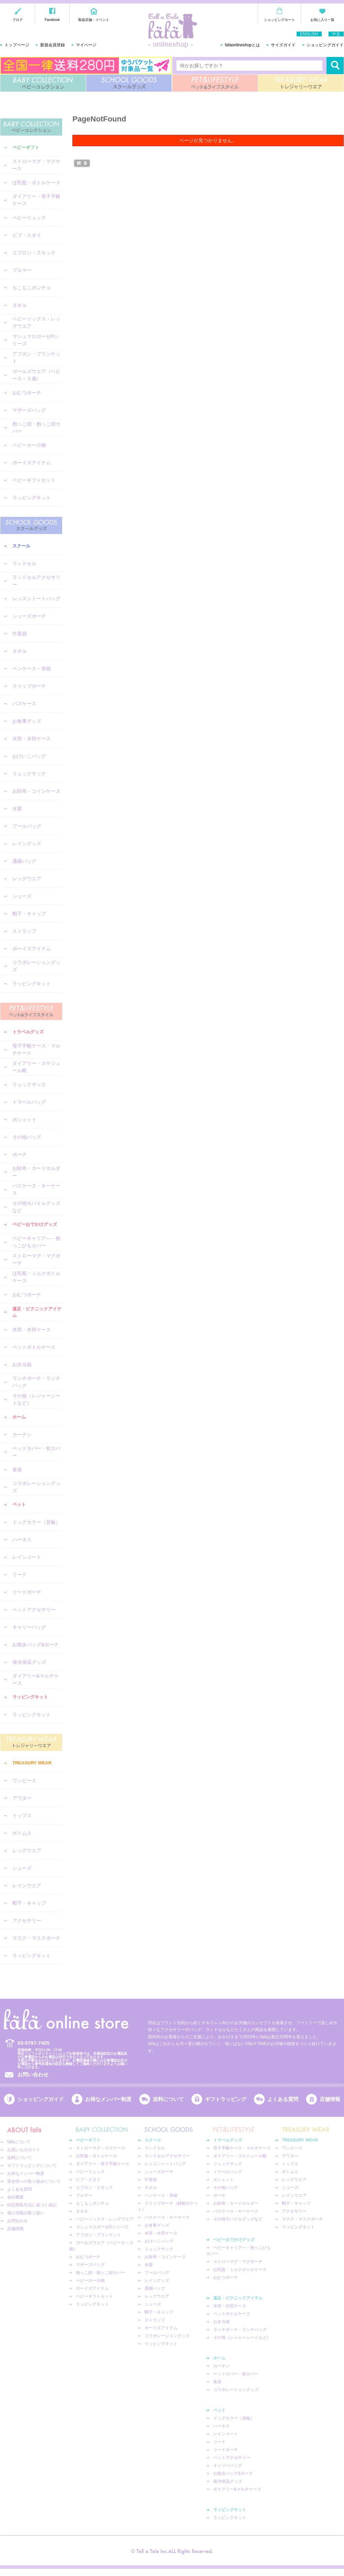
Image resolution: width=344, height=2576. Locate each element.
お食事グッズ (26, 721)
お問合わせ (17, 2220)
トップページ (16, 45)
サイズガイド (283, 45)
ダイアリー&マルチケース (35, 1679)
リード (19, 1574)
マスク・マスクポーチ (36, 1938)
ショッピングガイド (325, 45)
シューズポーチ (29, 616)
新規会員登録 (52, 45)
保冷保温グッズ (29, 1662)
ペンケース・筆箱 (31, 668)
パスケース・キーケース (36, 1189)
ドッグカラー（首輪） (36, 1522)
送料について (168, 2099)
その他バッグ (26, 1137)
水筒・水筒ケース (31, 738)
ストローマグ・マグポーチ (36, 1259)
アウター (22, 1798)
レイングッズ (26, 843)
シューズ (22, 896)
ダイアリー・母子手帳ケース (36, 200)
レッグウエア (26, 878)
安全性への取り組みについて (34, 2181)
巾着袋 (19, 633)
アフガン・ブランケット (36, 357)
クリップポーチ (29, 686)
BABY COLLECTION (43, 83)
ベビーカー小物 (29, 445)
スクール (21, 545)
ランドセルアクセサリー (36, 581)
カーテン (22, 1434)
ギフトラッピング (225, 2099)
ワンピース (24, 1780)
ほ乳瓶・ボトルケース (36, 182)
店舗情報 (330, 2099)
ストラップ (24, 931)
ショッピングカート (279, 20)
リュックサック (29, 773)
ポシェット (24, 1119)
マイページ (86, 45)
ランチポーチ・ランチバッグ (36, 1382)
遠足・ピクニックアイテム (36, 1312)
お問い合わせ (33, 2074)
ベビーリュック (29, 217)
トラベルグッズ (28, 1031)
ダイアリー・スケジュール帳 (36, 1066)
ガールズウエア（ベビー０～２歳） (36, 375)
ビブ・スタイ (26, 235)
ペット (19, 1504)
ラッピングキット (31, 497)
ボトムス (22, 1833)
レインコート (26, 1557)
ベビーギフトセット (34, 480)
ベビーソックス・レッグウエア (36, 322)
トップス (22, 1815)
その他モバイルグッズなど (36, 1206)
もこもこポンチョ (31, 287)
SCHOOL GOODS (129, 83)
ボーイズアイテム (31, 462)
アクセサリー (26, 1920)
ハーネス (22, 1539)
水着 (17, 808)
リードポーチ (26, 1592)
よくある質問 (282, 2099)
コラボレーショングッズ (36, 966)
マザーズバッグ (29, 410)
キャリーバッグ (29, 1627)
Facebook (52, 20)
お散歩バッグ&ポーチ (35, 1644)
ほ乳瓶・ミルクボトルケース (36, 1276)
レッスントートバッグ (36, 598)
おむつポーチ (26, 392)
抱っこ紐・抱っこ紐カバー (36, 427)
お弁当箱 (22, 1364)
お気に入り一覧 (322, 20)
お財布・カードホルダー (36, 1171)
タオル (19, 305)
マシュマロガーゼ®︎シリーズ (35, 340)
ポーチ (19, 1154)
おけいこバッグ (29, 756)
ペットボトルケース (34, 1347)
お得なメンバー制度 (108, 2099)
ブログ (17, 20)
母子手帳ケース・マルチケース (36, 1049)
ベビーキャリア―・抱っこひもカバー (36, 1241)
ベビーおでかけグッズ (34, 1224)
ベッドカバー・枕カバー (36, 1452)
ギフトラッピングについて (32, 2165)
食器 (17, 1469)
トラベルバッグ (29, 1102)
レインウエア (26, 1885)
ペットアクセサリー (34, 1609)
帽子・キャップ (29, 913)
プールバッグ (26, 826)
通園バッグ (24, 861)
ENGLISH (309, 34)
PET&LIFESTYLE (215, 83)
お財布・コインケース (36, 791)
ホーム (19, 1416)
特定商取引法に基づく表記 (32, 2205)
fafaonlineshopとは (242, 45)
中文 (336, 34)
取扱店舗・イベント (93, 20)
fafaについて (19, 2141)
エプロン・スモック (34, 252)
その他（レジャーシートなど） (36, 1399)
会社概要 (15, 2197)
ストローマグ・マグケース (36, 165)
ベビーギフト (25, 147)
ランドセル (24, 563)
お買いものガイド (23, 2149)
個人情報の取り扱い (25, 2213)
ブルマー (22, 270)
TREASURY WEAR (301, 83)
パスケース (24, 703)
